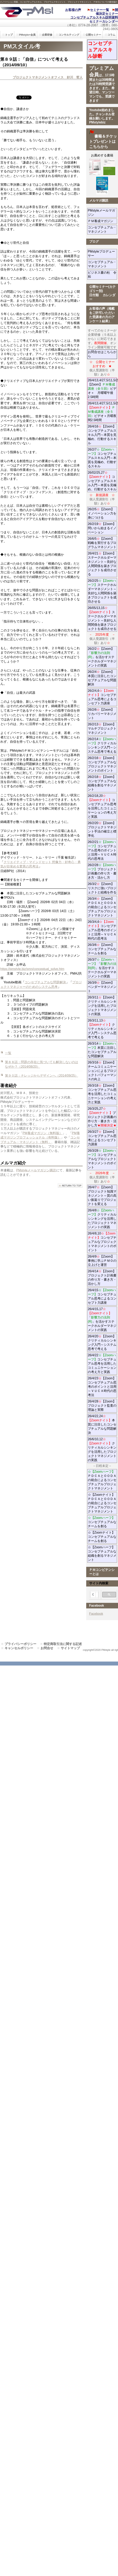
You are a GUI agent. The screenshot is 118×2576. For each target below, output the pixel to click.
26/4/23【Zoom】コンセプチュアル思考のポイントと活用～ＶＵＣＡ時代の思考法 (102, 1387)
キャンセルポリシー (19, 1648)
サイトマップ (70, 1648)
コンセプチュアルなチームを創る (102, 1522)
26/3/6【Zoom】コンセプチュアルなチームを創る (102, 949)
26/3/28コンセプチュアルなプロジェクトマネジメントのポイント (102, 1159)
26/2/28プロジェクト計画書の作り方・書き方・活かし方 (102, 871)
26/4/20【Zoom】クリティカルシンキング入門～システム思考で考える (102, 1342)
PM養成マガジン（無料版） (42, 1133)
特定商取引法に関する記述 (63, 1644)
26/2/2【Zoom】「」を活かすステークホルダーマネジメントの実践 (102, 657)
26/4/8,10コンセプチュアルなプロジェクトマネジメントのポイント (102, 1242)
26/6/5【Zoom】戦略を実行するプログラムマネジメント (102, 543)
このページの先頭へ (70, 1186)
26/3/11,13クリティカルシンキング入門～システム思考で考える (102, 1029)
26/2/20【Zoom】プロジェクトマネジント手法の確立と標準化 (102, 829)
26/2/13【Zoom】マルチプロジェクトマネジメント (102, 728)
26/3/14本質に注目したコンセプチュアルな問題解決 (102, 1050)
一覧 (8, 1053)
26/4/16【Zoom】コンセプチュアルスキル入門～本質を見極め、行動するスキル (102, 435)
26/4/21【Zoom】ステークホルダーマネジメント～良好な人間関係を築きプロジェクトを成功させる (102, 564)
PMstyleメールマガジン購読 (36, 1170)
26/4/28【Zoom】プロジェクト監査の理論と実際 (102, 1405)
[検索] (93, 1594)
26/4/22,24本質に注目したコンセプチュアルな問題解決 (102, 1424)
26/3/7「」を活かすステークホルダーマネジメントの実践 (102, 968)
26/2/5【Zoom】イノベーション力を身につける (102, 513)
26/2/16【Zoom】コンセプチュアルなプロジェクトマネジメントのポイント (102, 764)
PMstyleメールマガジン (102, 212)
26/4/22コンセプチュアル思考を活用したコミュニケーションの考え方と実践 (102, 1363)
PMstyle (26, 11)
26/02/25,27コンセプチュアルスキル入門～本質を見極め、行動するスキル (102, 481)
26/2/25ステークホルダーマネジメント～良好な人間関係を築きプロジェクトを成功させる (102, 591)
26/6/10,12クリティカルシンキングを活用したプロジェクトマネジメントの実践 (102, 1449)
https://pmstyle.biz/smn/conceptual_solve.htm (32, 969)
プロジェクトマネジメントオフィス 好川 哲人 (48, 77)
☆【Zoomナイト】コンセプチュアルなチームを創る (102, 1537)
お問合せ (47, 1648)
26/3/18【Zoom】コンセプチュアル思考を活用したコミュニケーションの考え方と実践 (102, 1094)
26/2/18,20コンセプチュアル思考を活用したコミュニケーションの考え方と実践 (102, 806)
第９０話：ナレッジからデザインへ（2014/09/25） (41, 1075)
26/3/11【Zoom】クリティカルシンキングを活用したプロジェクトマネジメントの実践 (102, 1006)
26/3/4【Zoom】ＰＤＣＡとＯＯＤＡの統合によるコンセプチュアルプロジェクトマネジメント (102, 907)
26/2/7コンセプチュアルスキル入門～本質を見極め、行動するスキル (102, 458)
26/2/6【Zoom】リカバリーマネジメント (102, 714)
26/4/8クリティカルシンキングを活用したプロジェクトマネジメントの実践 (102, 1219)
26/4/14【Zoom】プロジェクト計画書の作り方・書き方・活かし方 (102, 1277)
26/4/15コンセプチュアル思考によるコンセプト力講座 (102, 1296)
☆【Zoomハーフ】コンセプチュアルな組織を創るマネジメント (102, 1553)
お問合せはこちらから (102, 354)
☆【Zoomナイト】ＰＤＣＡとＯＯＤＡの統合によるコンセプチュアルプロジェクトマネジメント (102, 1503)
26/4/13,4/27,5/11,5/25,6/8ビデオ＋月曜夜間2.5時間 (102, 412)
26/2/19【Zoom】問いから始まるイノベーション (102, 528)
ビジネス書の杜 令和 (102, 274)
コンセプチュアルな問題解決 (45, 982)
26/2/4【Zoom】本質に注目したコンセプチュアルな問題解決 (102, 678)
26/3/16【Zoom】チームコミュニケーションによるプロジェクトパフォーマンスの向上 (102, 1071)
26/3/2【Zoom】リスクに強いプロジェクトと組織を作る (102, 888)
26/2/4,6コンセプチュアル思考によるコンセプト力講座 (102, 697)
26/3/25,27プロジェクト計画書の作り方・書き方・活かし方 (102, 1117)
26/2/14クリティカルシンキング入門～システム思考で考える (102, 745)
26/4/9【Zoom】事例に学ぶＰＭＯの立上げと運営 (102, 1261)
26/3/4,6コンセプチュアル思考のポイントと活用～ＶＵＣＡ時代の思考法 (102, 930)
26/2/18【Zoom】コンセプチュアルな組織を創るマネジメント (102, 783)
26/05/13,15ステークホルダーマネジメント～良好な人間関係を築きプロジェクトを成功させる (102, 618)
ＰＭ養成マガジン (102, 221)
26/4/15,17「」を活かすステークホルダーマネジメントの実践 (102, 1319)
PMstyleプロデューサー (102, 253)
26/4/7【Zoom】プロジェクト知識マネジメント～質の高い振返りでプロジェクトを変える (102, 1196)
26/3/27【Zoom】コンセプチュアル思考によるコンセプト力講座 (102, 1138)
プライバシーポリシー (20, 1644)
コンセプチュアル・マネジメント (102, 229)
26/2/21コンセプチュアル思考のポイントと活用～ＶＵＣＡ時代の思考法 (102, 850)
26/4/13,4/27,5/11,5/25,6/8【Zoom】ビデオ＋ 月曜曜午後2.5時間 (102, 389)
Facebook (96, 1613)
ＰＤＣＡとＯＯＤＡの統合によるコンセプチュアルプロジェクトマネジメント (102, 1480)
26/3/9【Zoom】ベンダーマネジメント (102, 987)
